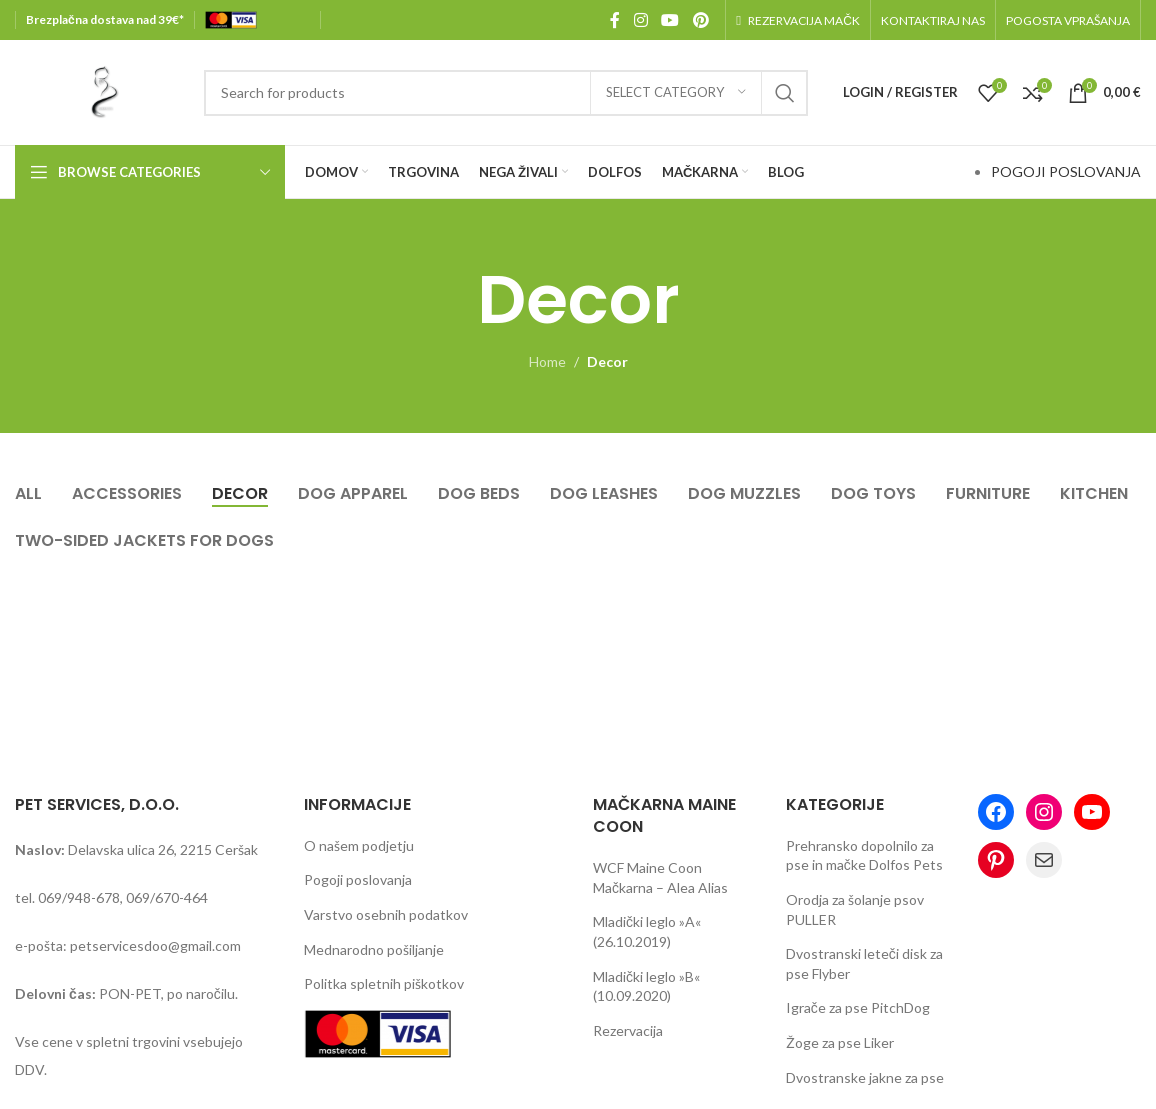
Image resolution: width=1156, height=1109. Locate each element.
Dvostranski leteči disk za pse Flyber (864, 963)
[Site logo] (99, 90)
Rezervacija (628, 1030)
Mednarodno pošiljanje (374, 949)
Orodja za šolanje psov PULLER (855, 909)
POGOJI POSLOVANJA (1066, 171)
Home (547, 361)
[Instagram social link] (640, 20)
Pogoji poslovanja (358, 879)
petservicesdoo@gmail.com (155, 945)
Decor (607, 361)
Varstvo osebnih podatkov (386, 914)
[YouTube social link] (670, 20)
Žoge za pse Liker (840, 1042)
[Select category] (676, 93)
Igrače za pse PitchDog (858, 1007)
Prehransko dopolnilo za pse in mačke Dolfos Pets (864, 855)
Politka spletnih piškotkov (384, 983)
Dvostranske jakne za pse (865, 1077)
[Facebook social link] (615, 20)
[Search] (506, 93)
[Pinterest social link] (700, 20)
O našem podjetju (359, 845)
